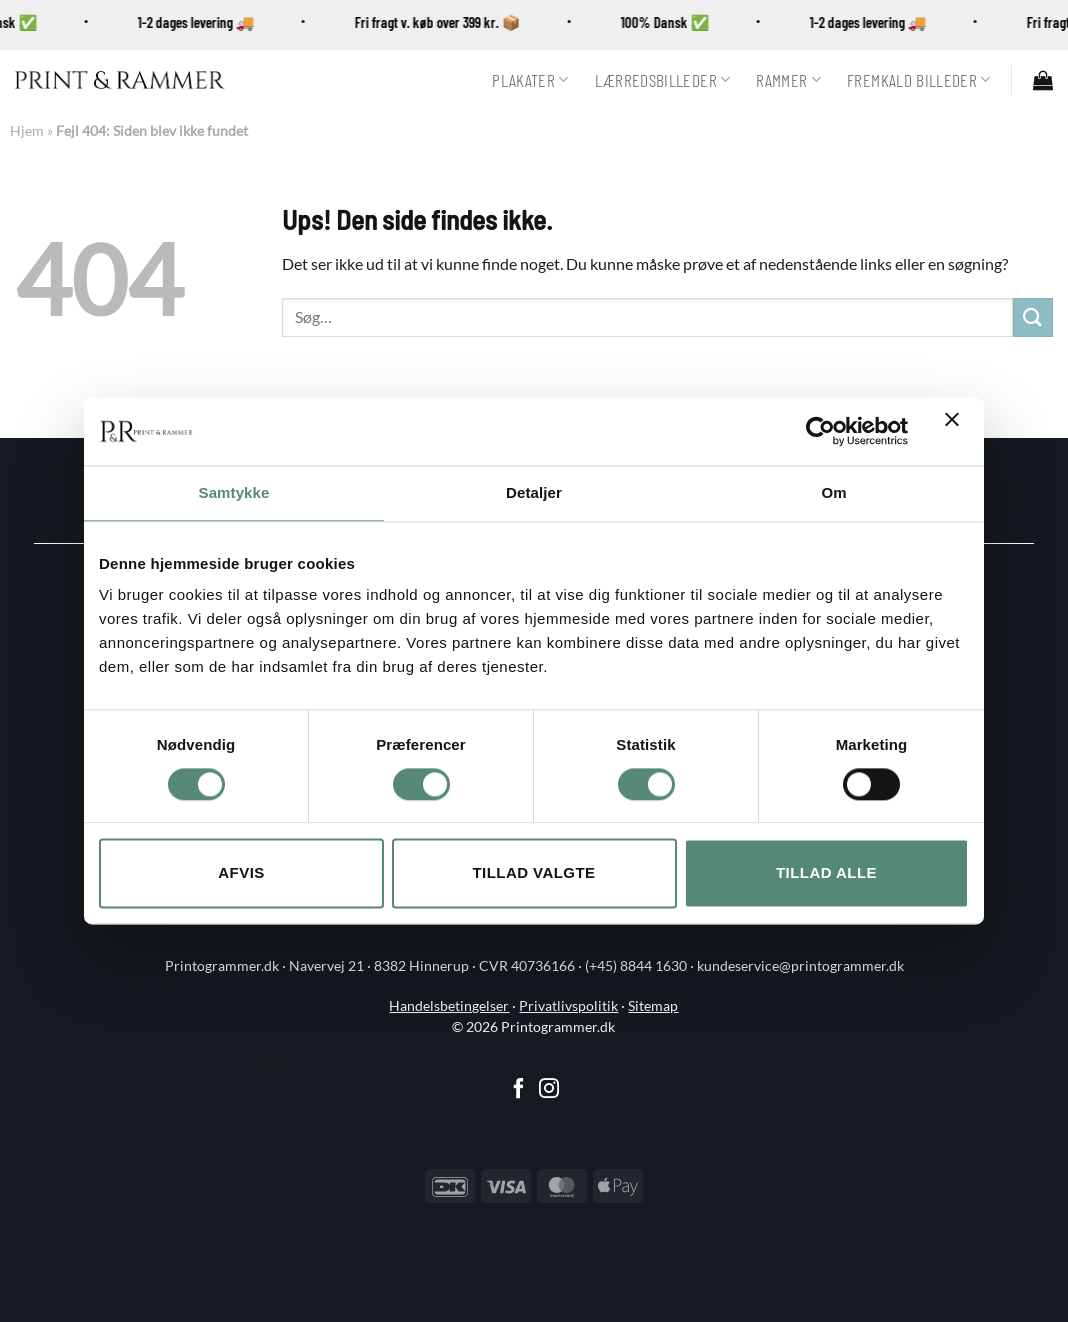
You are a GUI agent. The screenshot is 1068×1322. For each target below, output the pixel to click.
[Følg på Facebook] (519, 1090)
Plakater (530, 80)
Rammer (788, 80)
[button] (1043, 80)
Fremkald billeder (919, 80)
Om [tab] (833, 492)
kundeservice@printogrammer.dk (800, 966)
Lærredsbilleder (663, 80)
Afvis (241, 873)
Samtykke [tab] (234, 492)
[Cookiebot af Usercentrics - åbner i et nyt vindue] (820, 431)
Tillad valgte (533, 873)
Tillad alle (826, 873)
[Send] (1033, 317)
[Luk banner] (957, 431)
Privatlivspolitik (568, 1006)
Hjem (27, 130)
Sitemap (653, 1006)
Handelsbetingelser (449, 1006)
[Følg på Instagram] (549, 1090)
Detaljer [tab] (534, 492)
